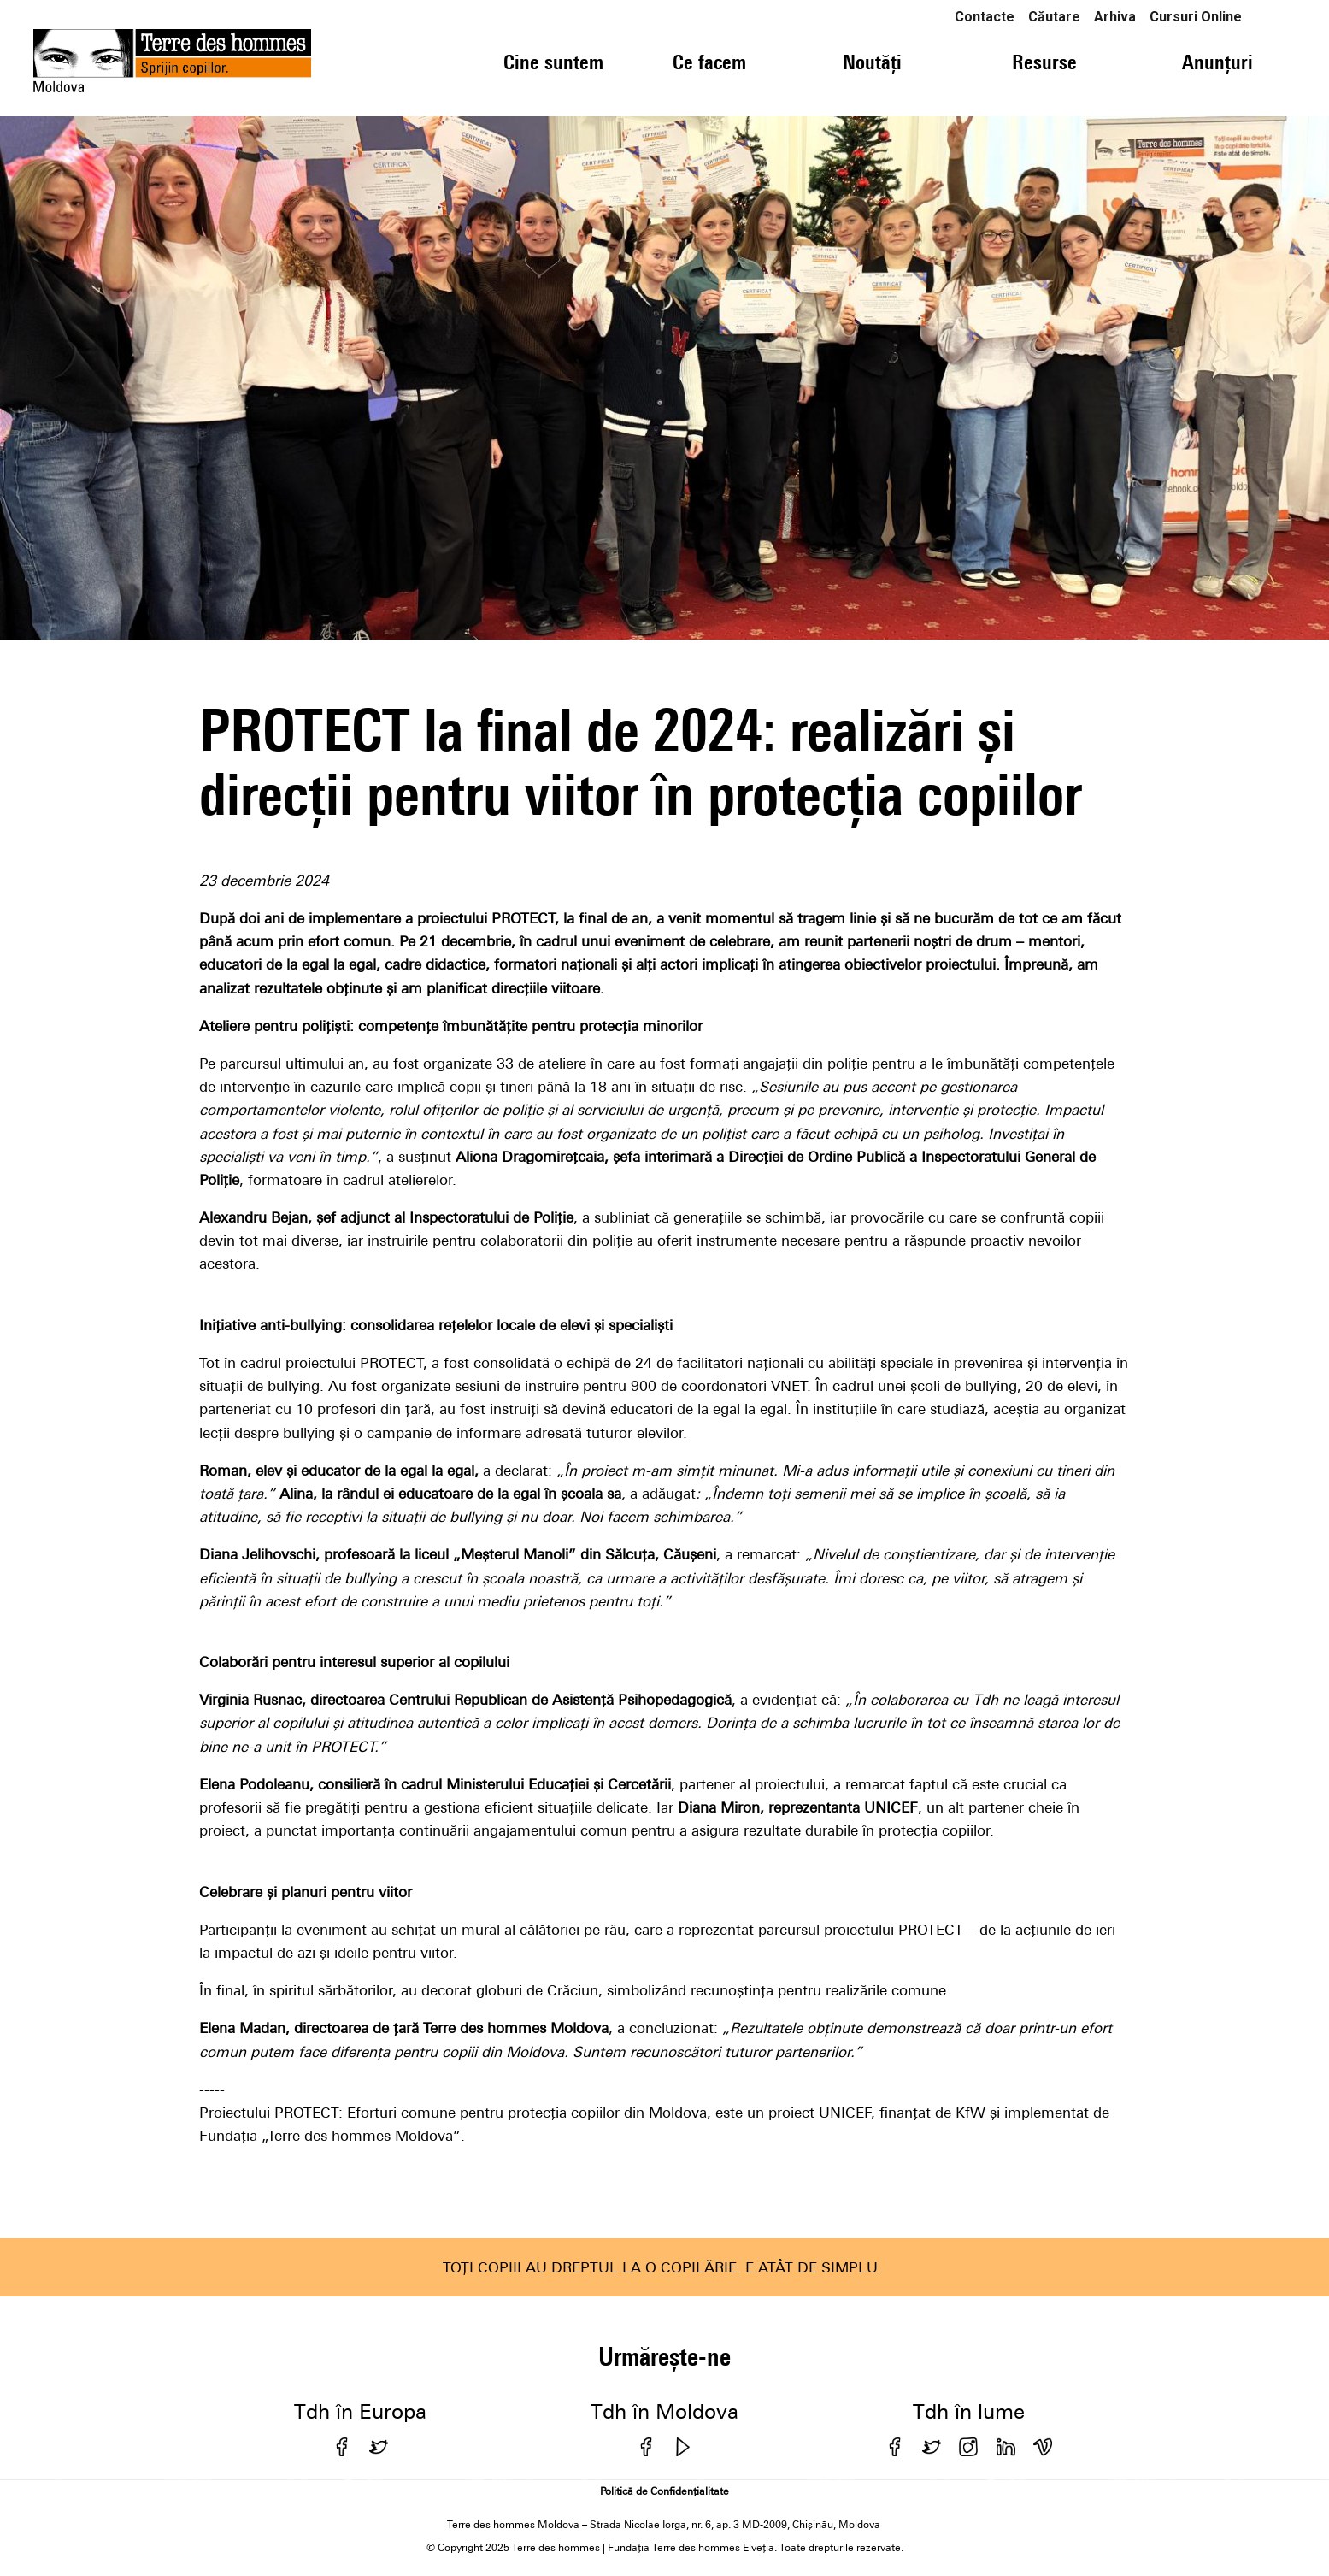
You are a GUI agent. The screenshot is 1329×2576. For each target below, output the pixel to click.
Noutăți (872, 62)
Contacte (984, 17)
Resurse (1044, 62)
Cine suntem (553, 62)
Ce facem (709, 62)
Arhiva (1115, 17)
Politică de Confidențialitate (664, 2491)
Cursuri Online (1196, 17)
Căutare (1054, 17)
